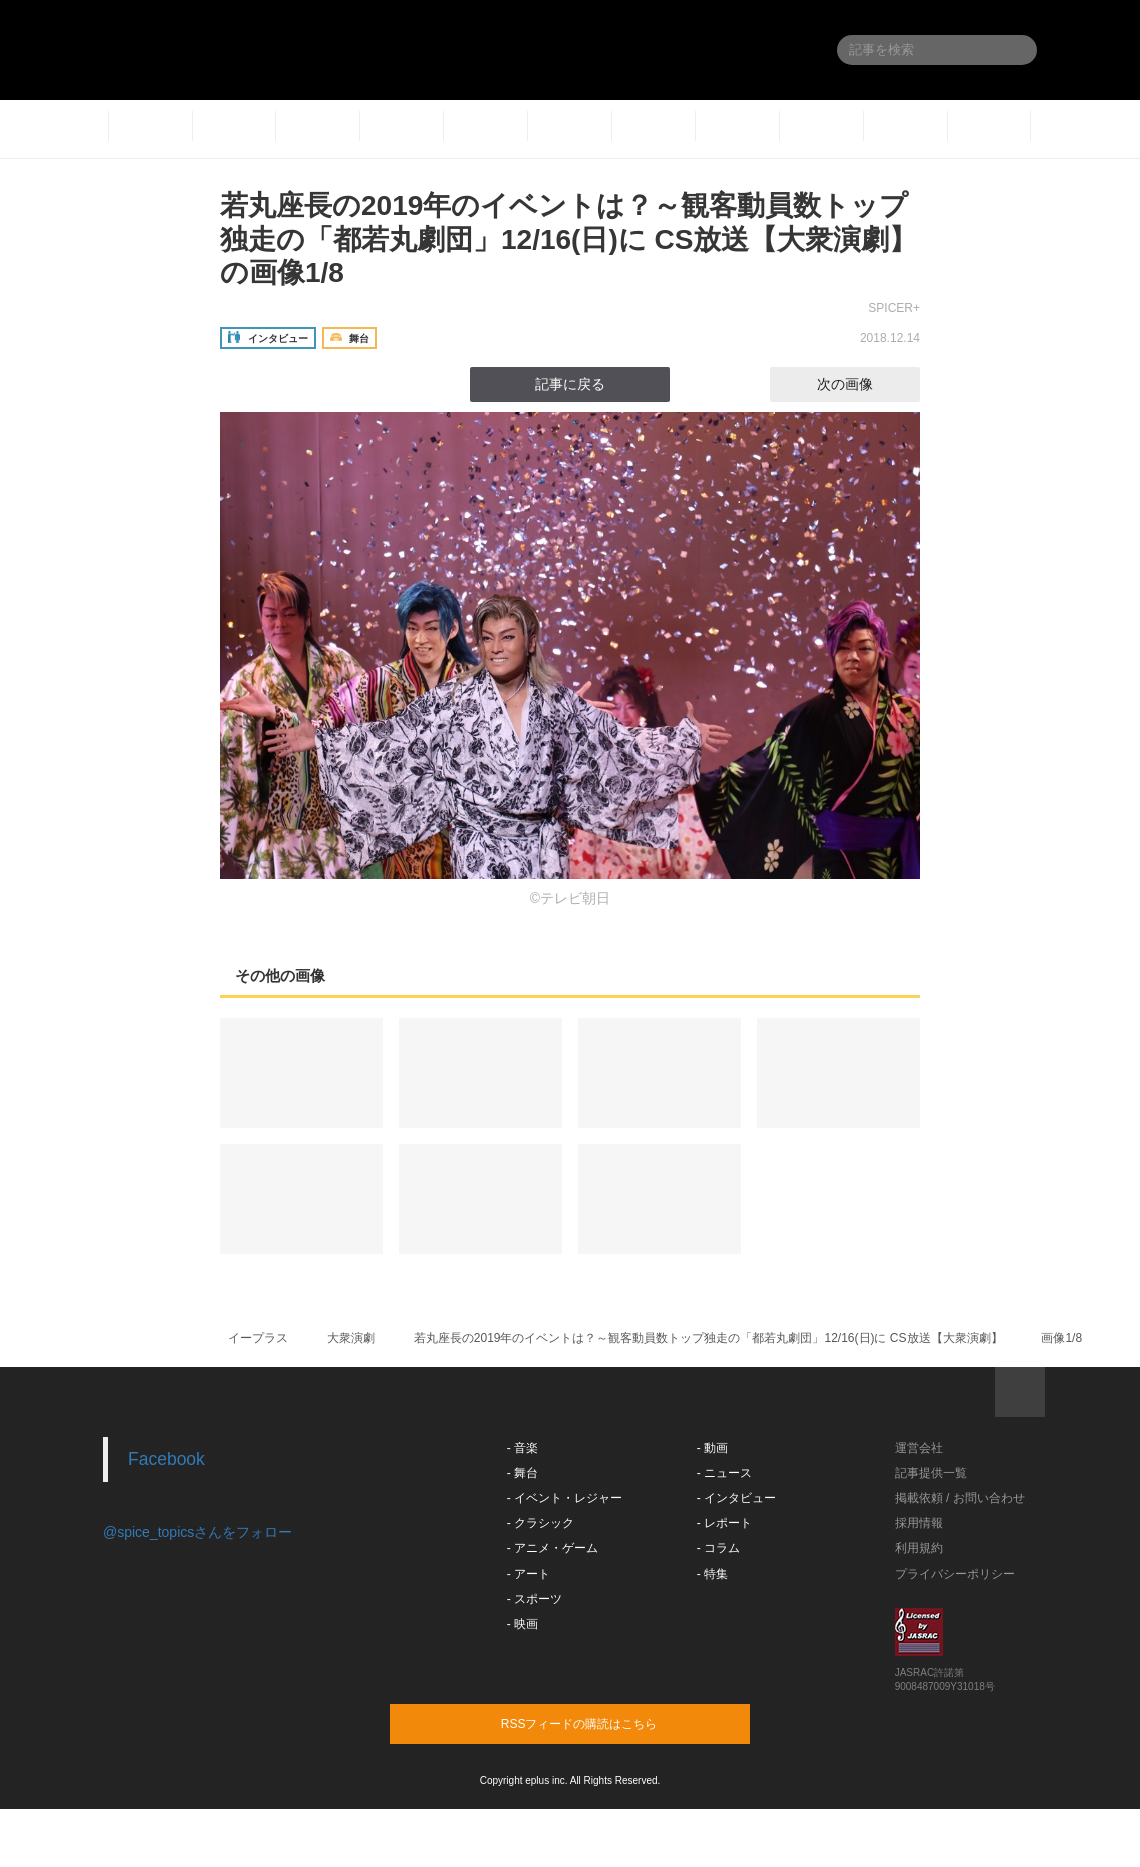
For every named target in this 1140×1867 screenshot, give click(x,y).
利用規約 (919, 1548)
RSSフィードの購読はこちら (608, 1723)
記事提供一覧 (931, 1473)
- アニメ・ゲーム (552, 1548)
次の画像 (863, 384)
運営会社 (919, 1448)
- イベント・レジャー (564, 1498)
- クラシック (540, 1523)
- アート (528, 1574)
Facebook (166, 1459)
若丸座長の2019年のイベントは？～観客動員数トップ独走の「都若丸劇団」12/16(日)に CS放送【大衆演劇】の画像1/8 (568, 239)
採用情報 (919, 1523)
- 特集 (712, 1574)
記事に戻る (570, 384)
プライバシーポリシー (955, 1574)
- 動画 (712, 1448)
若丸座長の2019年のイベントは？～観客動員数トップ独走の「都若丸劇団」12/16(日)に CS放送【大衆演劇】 (708, 1338)
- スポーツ (534, 1599)
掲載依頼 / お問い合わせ (960, 1498)
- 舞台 (522, 1473)
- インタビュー (736, 1498)
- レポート (724, 1523)
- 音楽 (522, 1448)
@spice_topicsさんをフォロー (197, 1532)
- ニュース (724, 1473)
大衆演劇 (351, 1338)
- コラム (718, 1548)
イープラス (258, 1338)
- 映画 (522, 1624)
